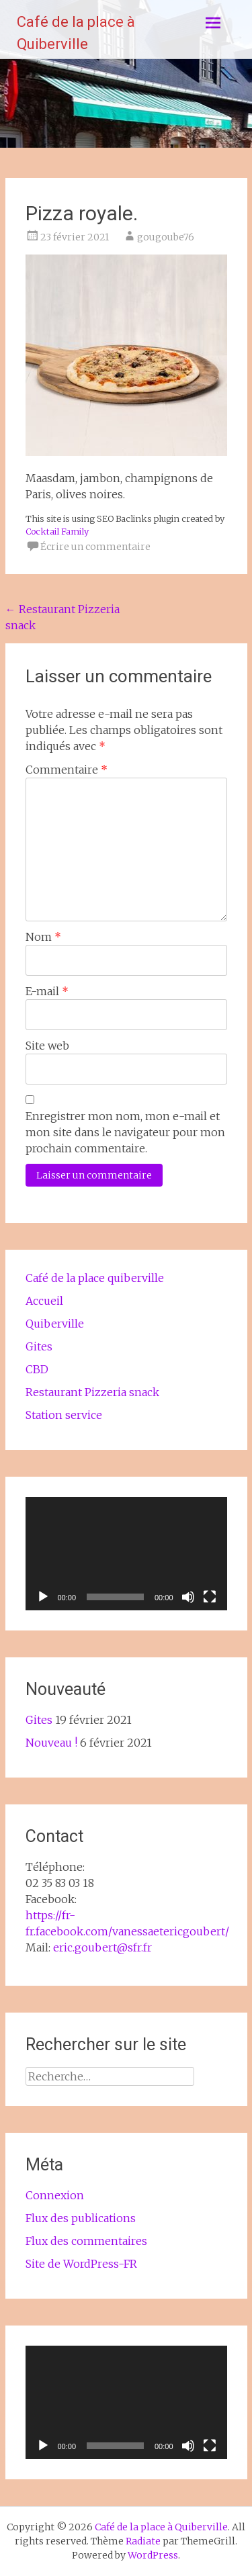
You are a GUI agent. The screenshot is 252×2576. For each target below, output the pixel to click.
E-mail (47, 991)
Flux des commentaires (86, 2241)
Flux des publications (81, 2218)
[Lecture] (43, 1597)
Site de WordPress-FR (81, 2263)
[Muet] (188, 1597)
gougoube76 (165, 237)
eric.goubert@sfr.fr (102, 1947)
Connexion (55, 2195)
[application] (126, 1553)
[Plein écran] (209, 1597)
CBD (37, 1369)
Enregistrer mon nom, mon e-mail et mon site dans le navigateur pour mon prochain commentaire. (125, 1132)
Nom (43, 937)
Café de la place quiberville (95, 1278)
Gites (39, 1346)
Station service (64, 1415)
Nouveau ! (51, 1742)
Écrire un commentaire (95, 547)
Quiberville (55, 1323)
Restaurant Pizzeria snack (92, 1392)
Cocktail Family (57, 531)
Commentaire (67, 769)
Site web (47, 1045)
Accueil (44, 1300)
